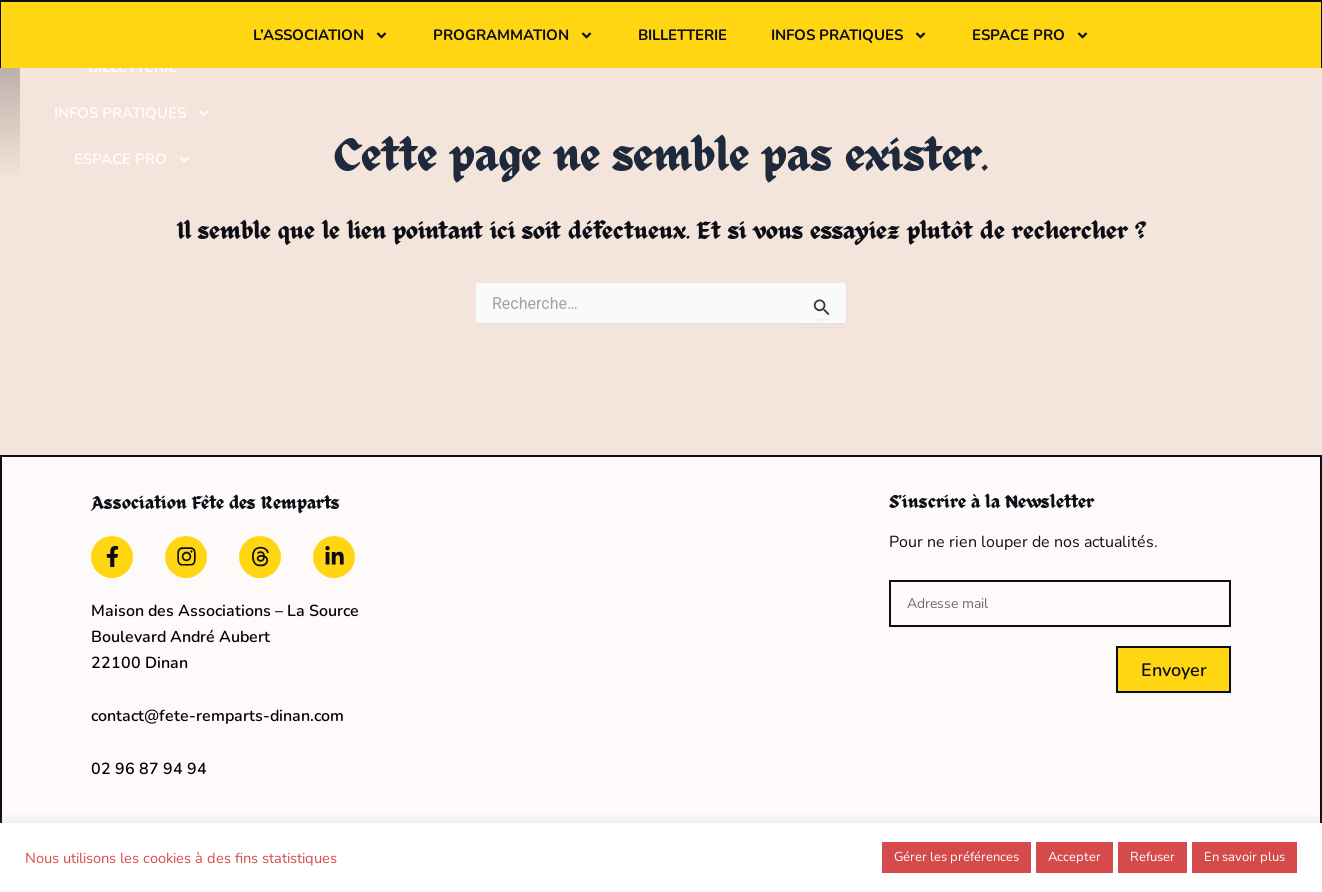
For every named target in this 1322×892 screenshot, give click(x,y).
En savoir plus (1244, 857)
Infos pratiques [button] (972, 46)
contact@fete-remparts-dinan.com (217, 711)
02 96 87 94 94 (149, 763)
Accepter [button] (1074, 857)
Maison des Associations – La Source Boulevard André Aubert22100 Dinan (225, 631)
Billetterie (805, 46)
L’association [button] (444, 46)
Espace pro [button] (1154, 46)
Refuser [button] (1152, 857)
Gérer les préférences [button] (956, 857)
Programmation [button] (636, 46)
